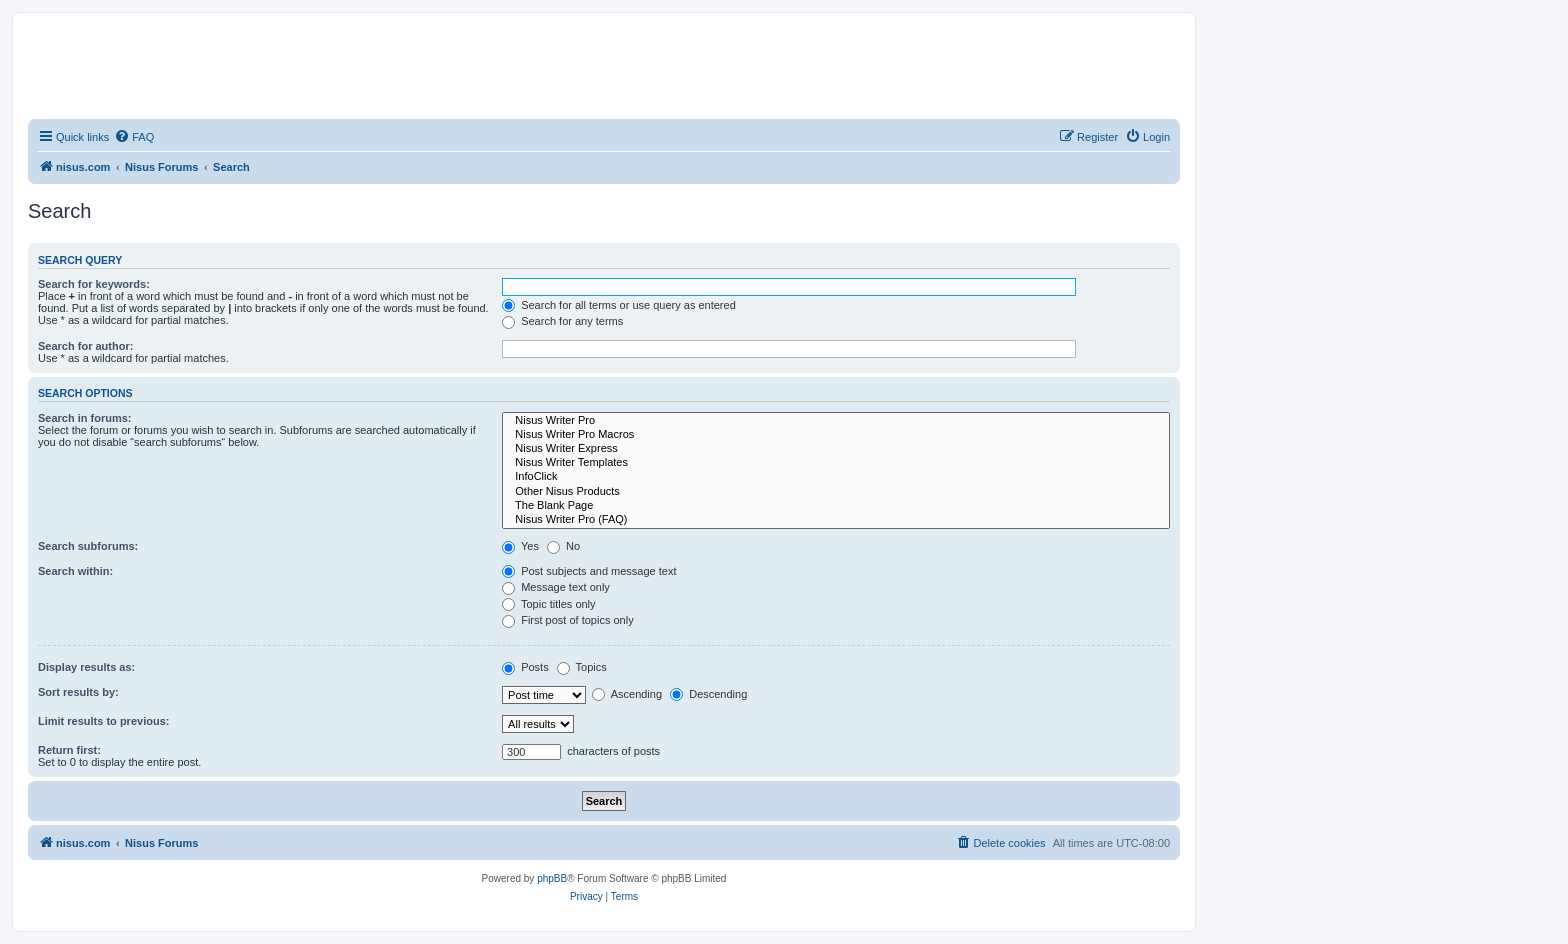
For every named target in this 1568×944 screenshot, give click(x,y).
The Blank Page (836, 506)
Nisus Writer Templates (836, 463)
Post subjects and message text (589, 571)
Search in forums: (85, 418)
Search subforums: (88, 546)
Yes (520, 546)
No (563, 546)
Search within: (75, 571)
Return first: (69, 750)
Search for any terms (562, 321)
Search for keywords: (94, 284)
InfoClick (836, 477)
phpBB (552, 878)
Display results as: (86, 667)
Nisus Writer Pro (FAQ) (836, 520)
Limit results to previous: (103, 721)
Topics (582, 667)
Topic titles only (548, 604)
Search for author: (85, 346)
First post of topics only (568, 620)
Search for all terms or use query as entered (619, 305)
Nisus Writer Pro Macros (836, 435)
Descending (708, 694)
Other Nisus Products (836, 492)
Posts (525, 667)
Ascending (627, 694)
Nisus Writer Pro (836, 421)
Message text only (556, 587)
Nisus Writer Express (836, 449)
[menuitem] (134, 137)
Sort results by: (78, 692)
